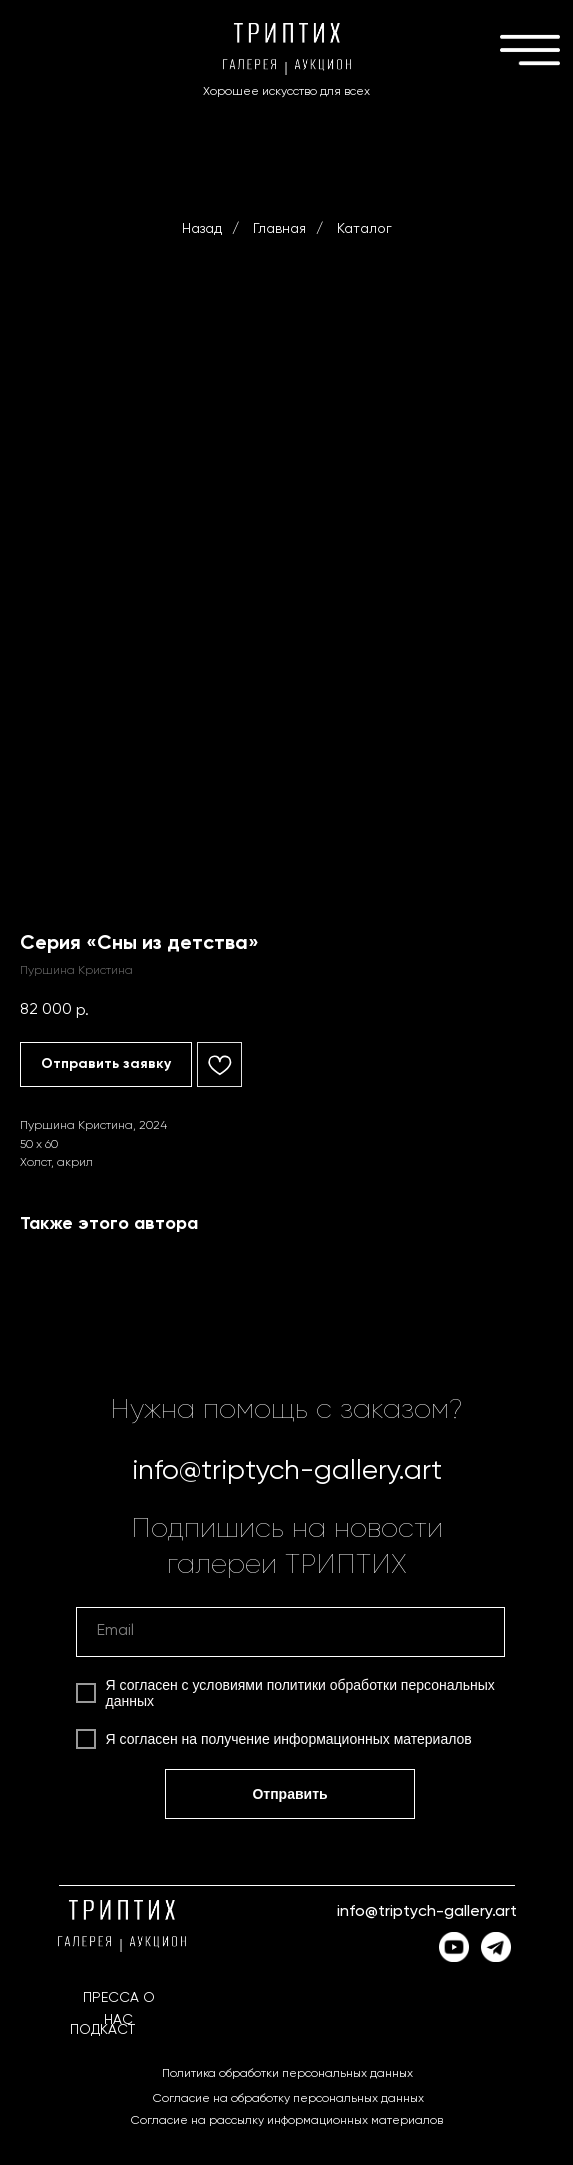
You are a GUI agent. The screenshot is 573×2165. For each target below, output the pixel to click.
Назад (202, 229)
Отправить (289, 1794)
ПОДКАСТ (102, 2030)
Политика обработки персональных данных (287, 2074)
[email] (290, 1632)
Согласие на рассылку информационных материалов (287, 2121)
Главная (279, 229)
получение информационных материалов (336, 1739)
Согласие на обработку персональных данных (288, 2099)
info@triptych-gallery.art (287, 1471)
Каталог (364, 229)
